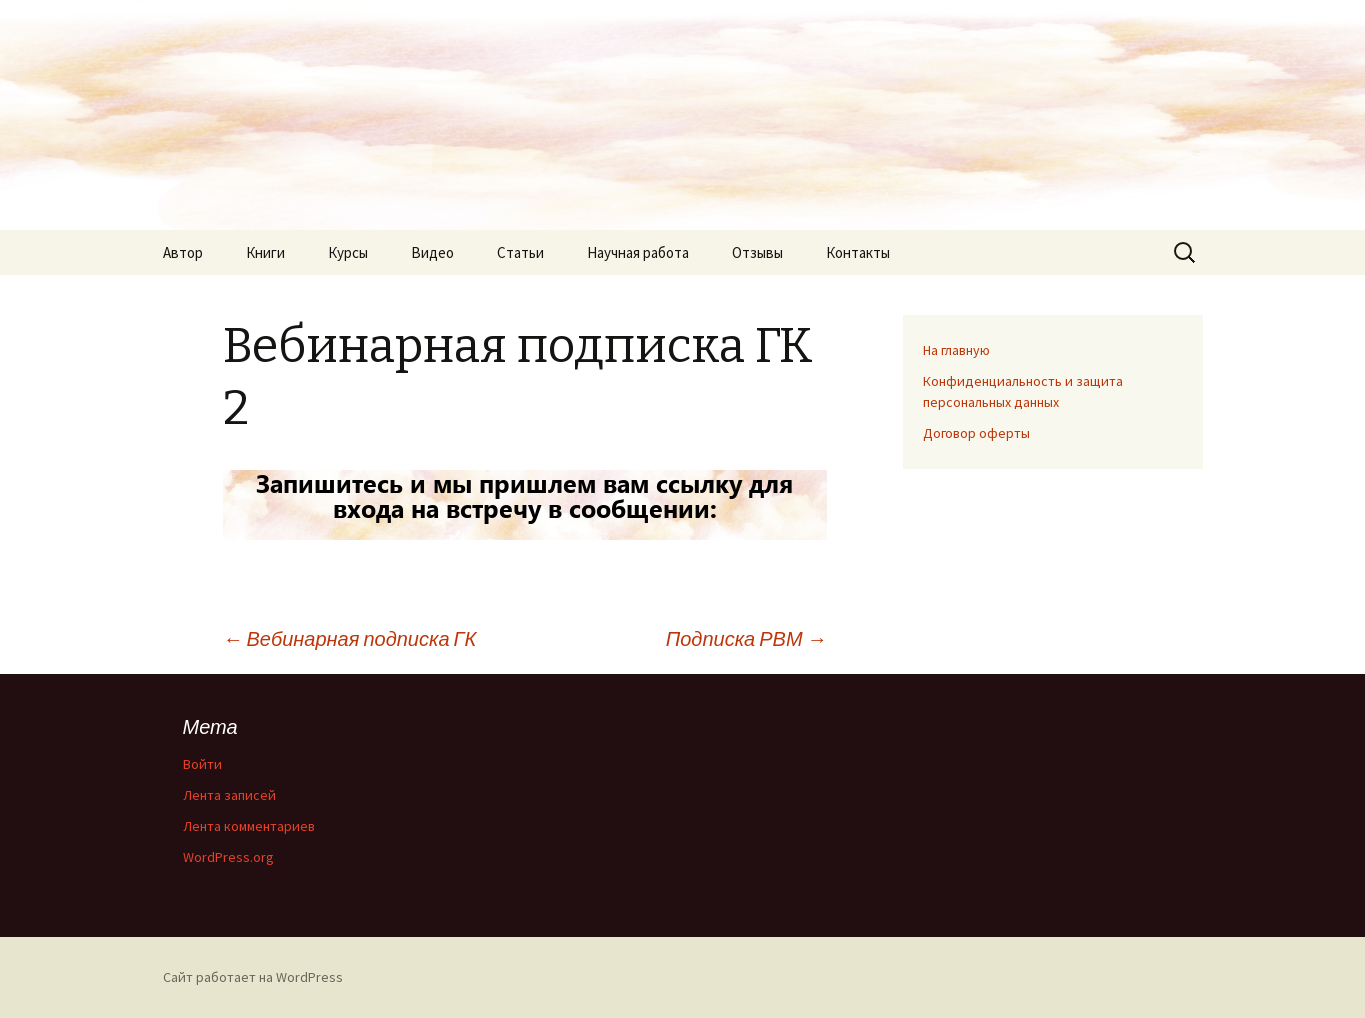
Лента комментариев (249, 826)
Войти (202, 764)
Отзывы (757, 252)
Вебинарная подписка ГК (350, 638)
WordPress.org (228, 857)
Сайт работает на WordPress (253, 977)
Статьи (520, 252)
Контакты (858, 252)
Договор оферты (976, 433)
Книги (265, 252)
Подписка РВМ (746, 638)
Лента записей (229, 795)
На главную (956, 350)
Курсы (348, 252)
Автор (183, 252)
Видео (432, 252)
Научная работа (638, 252)
